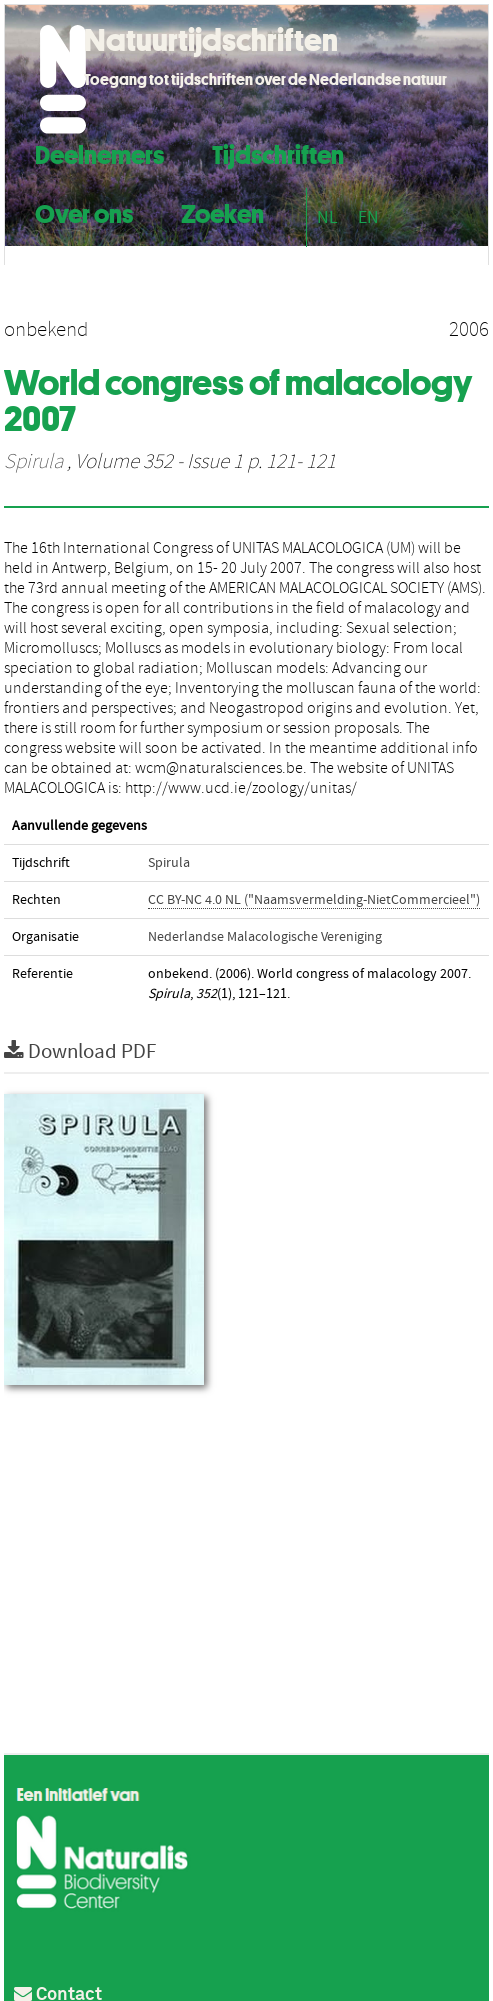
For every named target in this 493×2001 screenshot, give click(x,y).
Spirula (33, 462)
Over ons (84, 211)
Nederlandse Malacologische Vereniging (265, 937)
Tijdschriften (278, 152)
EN (368, 217)
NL (327, 217)
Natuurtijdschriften (211, 40)
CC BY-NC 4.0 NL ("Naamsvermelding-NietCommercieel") (314, 900)
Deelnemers (99, 152)
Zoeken (222, 211)
